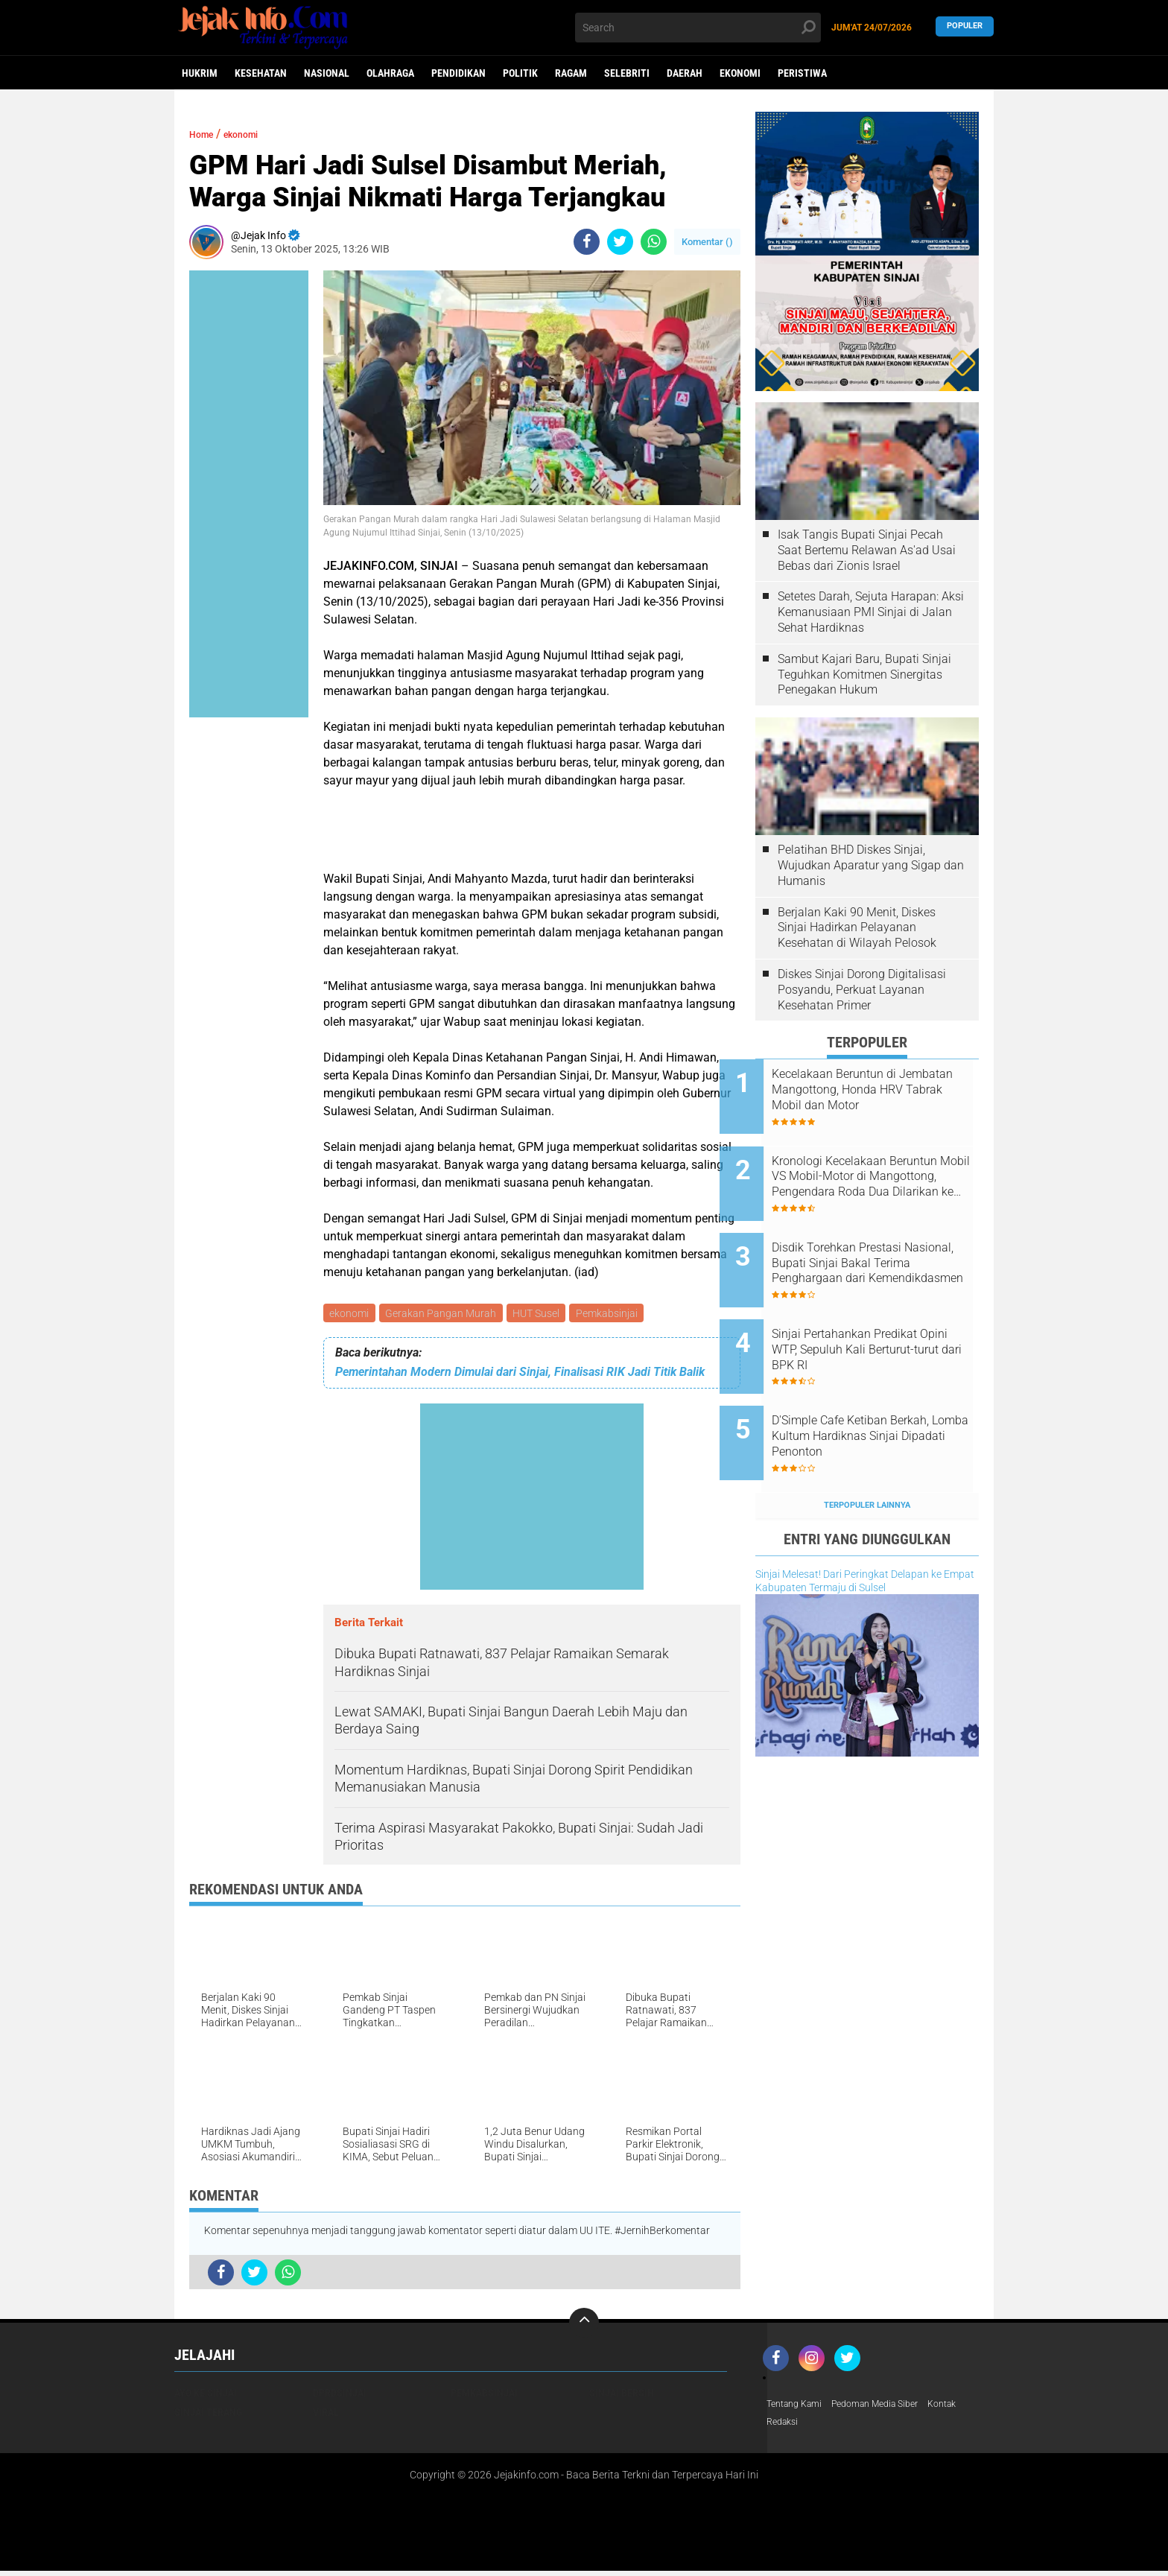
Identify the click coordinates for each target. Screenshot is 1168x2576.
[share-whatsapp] (654, 242)
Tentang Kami (798, 2407)
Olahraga (390, 73)
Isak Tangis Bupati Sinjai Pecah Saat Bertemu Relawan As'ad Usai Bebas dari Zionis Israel (867, 550)
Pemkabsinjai (615, 1314)
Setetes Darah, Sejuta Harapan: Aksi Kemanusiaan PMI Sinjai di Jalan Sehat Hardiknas (871, 612)
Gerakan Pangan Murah (444, 1314)
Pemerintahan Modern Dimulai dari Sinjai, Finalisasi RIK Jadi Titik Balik (520, 1374)
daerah (684, 73)
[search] (698, 27)
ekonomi (740, 73)
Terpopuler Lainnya (867, 1448)
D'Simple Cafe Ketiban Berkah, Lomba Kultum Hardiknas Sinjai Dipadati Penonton (886, 1390)
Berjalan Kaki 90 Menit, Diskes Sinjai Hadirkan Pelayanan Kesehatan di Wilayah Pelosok (857, 928)
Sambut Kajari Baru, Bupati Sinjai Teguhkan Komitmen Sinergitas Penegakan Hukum (864, 674)
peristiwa (802, 73)
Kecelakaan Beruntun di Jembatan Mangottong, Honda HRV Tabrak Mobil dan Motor (885, 1090)
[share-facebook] (587, 242)
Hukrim (200, 73)
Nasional (326, 73)
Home (205, 134)
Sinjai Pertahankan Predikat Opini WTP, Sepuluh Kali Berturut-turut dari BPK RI (880, 1315)
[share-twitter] (620, 242)
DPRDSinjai (339, 2395)
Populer (965, 27)
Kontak (967, 2407)
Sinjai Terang (208, 2414)
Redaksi (784, 2426)
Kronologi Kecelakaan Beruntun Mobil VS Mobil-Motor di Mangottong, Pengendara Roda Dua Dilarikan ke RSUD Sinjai (874, 1165)
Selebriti (627, 73)
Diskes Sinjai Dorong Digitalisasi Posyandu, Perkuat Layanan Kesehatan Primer (862, 989)
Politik (520, 73)
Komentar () (707, 241)
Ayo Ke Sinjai (205, 2395)
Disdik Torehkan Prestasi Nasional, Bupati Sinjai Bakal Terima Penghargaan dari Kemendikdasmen (883, 1240)
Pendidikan (458, 73)
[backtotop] (584, 2325)
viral (326, 2414)
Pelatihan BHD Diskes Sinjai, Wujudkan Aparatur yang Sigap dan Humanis (871, 865)
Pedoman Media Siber (890, 2407)
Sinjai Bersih (621, 2395)
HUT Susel (541, 1314)
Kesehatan (261, 73)
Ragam (571, 73)
